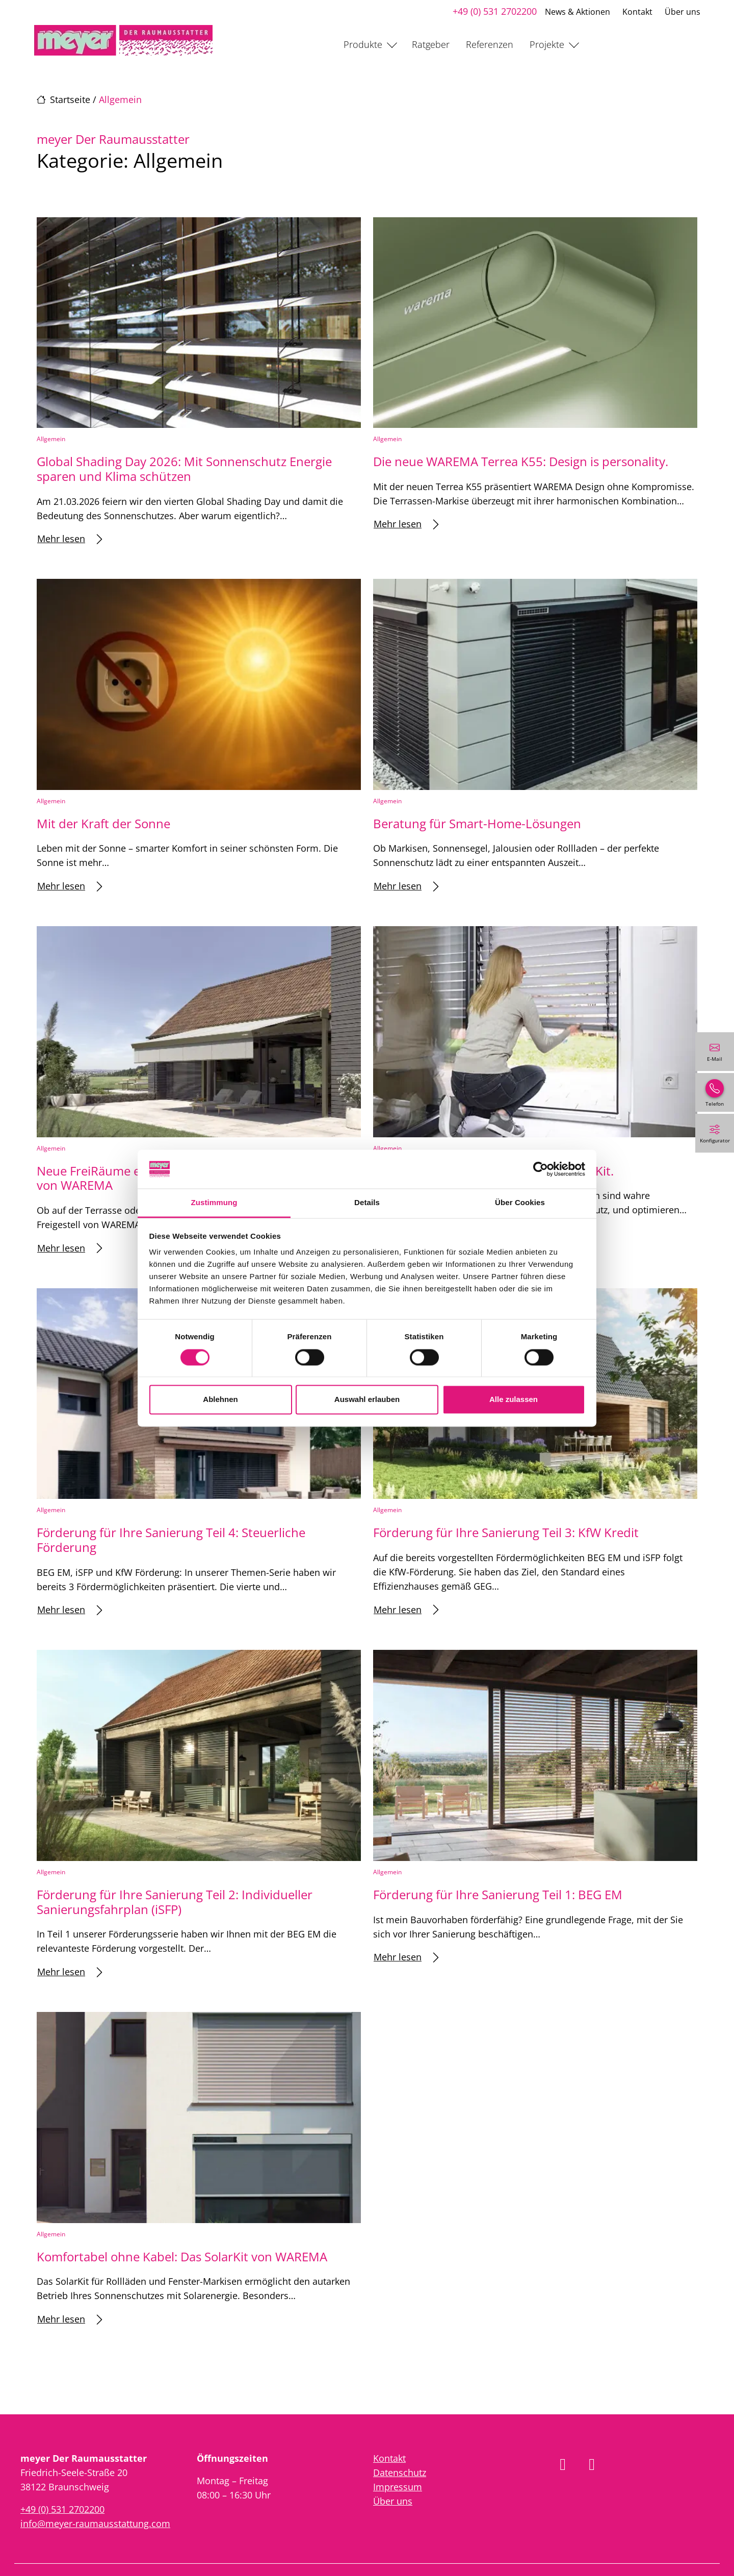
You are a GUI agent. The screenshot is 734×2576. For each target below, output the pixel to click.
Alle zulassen (513, 1399)
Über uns (682, 11)
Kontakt (637, 11)
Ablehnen (220, 1399)
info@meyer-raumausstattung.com (95, 2523)
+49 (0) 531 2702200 (495, 11)
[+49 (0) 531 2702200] (714, 1092)
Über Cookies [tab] (520, 1202)
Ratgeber (431, 44)
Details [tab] (367, 1202)
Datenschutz (399, 2472)
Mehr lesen (69, 538)
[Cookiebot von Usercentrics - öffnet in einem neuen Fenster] (540, 1169)
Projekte (547, 44)
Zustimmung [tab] (214, 1202)
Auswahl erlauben (367, 1399)
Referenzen (489, 44)
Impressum (397, 2487)
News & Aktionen (577, 11)
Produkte (363, 44)
